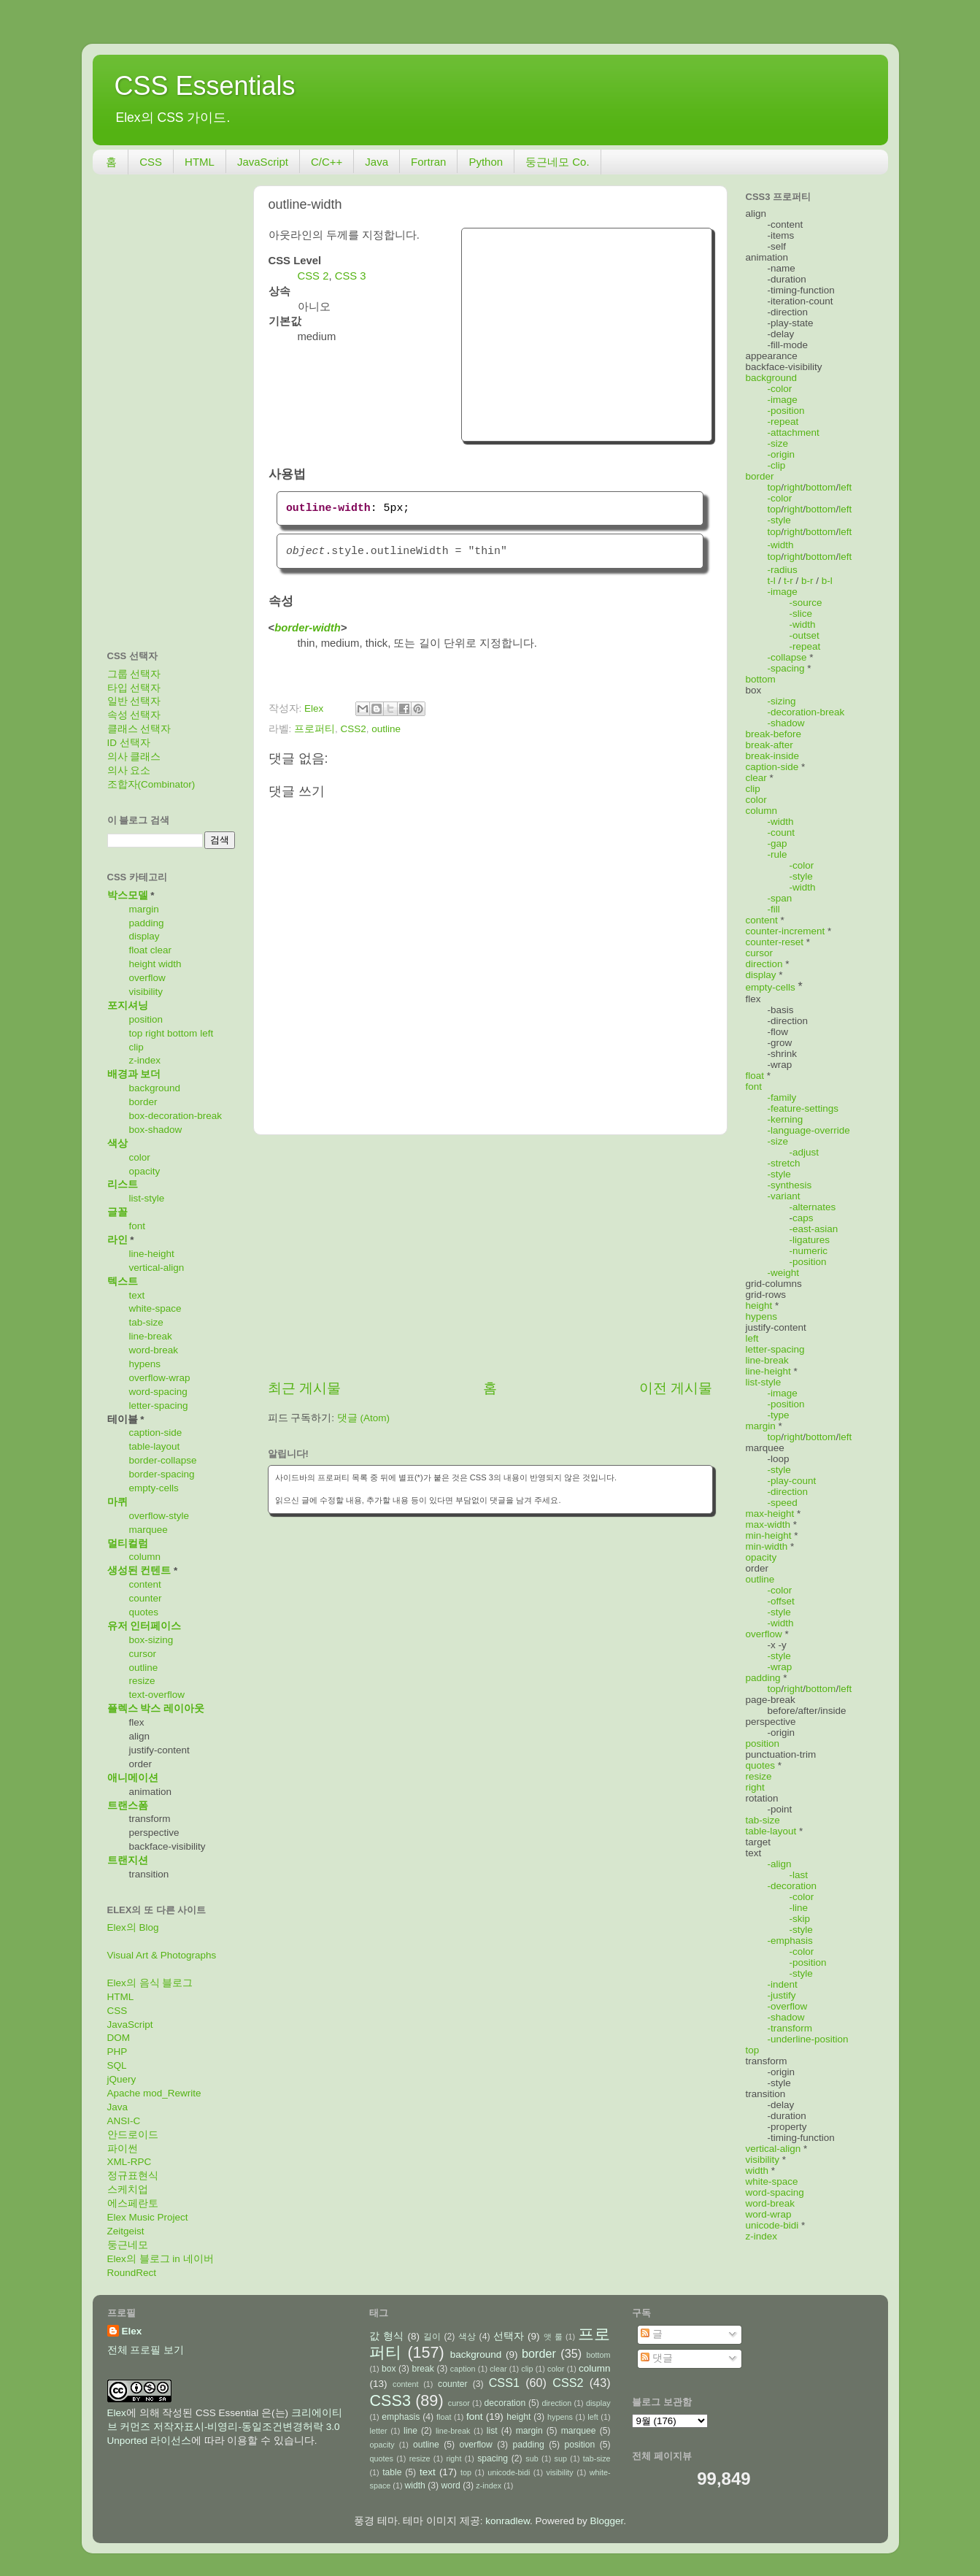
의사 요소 (129, 770)
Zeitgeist (125, 2231)
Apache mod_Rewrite (154, 2093)
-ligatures (810, 1239)
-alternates (813, 1207)
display (144, 936)
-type (779, 1415)
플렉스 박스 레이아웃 (156, 1708)
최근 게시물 (304, 1388)
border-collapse (163, 1460)
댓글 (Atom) (363, 1417)
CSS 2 (313, 276)
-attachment (793, 432)
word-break (154, 1350)
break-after (769, 744)
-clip (777, 465)
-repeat (783, 421)
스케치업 (127, 2189)
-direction (788, 1491)
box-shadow (155, 1129)
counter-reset (775, 942)
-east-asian (814, 1228)
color (139, 1157)
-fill (774, 909)
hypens (145, 1363)
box (389, 2369)
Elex (132, 2331)
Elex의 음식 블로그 (150, 1982)
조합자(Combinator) (151, 784)
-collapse (787, 657)
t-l (772, 580)
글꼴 (117, 1212)
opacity (145, 1171)
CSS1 (504, 2382)
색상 (117, 1143)
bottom (182, 1033)
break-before (774, 733)
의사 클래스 (134, 756)
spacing (492, 2458)
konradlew (507, 2520)
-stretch (784, 1163)
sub (531, 2458)
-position (786, 410)
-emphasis (790, 1940)
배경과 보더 (134, 1074)
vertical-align (157, 1267)
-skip (800, 1918)
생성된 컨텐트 (139, 1570)
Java (376, 161)
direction (764, 963)
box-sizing (151, 1639)
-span (780, 898)
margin (144, 909)
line (410, 2431)
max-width (768, 1524)
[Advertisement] (586, 333)
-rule (777, 854)
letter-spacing (158, 1405)
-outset (804, 635)
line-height (151, 1253)
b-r (807, 580)
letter (378, 2430)
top (136, 1033)
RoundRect (132, 2272)
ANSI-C (124, 2120)
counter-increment (785, 931)
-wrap (780, 1666)
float (138, 950)
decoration (505, 2403)
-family (782, 1097)
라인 (117, 1239)
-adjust (804, 1152)
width (170, 963)
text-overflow (157, 1694)
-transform (790, 2028)
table (391, 2472)
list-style (147, 1198)
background (155, 1088)
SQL (117, 2065)
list (492, 2431)
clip (136, 1047)
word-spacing (158, 1391)
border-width (307, 628)
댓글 (657, 2358)
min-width (767, 1546)
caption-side (155, 1432)
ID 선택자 (128, 742)
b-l (827, 580)
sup (561, 2458)
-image (783, 399)
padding (146, 923)
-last (799, 1874)
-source (806, 602)
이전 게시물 (675, 1388)
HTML (200, 161)
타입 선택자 (134, 688)
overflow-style (159, 1515)
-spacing (786, 668)
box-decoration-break (176, 1115)
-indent (783, 1984)
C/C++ (326, 161)
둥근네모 (127, 2244)
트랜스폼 (127, 1805)
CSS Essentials (205, 86)
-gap (777, 843)
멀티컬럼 (127, 1543)
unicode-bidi (772, 2225)
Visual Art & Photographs (162, 1955)
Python (485, 161)
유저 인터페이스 (144, 1625)
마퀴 (117, 1501)
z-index (145, 1060)
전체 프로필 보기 (146, 2350)
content (145, 1584)
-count (781, 832)
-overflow (788, 2006)
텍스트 (122, 1281)
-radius (783, 569)
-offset (781, 1601)
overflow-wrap (159, 1377)
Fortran (428, 161)
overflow (147, 977)
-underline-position (808, 2039)
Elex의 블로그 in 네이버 (160, 2258)
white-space (155, 1308)
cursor (143, 1653)
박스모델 (127, 895)
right (154, 1033)
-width (781, 544)
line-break (150, 1336)
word (450, 2485)
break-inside (773, 755)
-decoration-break (806, 712)
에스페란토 (132, 2203)
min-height (769, 1535)
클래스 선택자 (139, 728)
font (137, 1225)
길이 (432, 2336)
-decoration (792, 1885)
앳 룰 (553, 2336)
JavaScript (262, 161)
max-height (770, 1513)
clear (160, 950)
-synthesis (790, 1185)
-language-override (809, 1130)
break (422, 2369)
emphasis (401, 2417)
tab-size (146, 1322)
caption (463, 2368)
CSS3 (389, 2400)
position (146, 1019)
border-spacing (162, 1474)
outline (386, 728)
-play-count (792, 1480)
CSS (150, 161)
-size (778, 443)
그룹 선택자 (134, 674)
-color (780, 388)
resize (142, 1680)
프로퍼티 (314, 728)
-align (780, 1863)
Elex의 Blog (133, 1927)
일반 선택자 (134, 701)
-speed (783, 1502)
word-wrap (769, 2214)
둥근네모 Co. (557, 161)
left (206, 1033)
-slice (801, 613)
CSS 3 (350, 276)
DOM (119, 2037)
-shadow (786, 723)
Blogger (607, 2520)
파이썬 (122, 2148)
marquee (148, 1529)
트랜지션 (127, 1860)
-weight (784, 1272)
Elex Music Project (147, 2217)
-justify (782, 1995)
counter (145, 1598)
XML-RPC (129, 2161)
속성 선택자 (134, 715)
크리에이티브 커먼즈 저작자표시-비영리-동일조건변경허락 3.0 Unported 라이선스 (224, 2426)
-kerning (785, 1119)
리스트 (122, 1184)
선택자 (508, 2336)
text (137, 1295)
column (145, 1556)
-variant (784, 1196)
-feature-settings (803, 1108)
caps (803, 1217)
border (143, 1101)
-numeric (809, 1250)
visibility (146, 991)
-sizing (782, 701)
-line (799, 1907)
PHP (117, 2051)
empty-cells (154, 1488)
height (142, 963)
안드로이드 (132, 2134)
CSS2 (353, 728)
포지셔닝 (127, 1005)
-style (779, 520)
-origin (781, 454)
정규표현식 (132, 2175)
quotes (144, 1612)
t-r (788, 580)
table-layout (154, 1446)
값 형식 (386, 2336)
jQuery (121, 2079)
